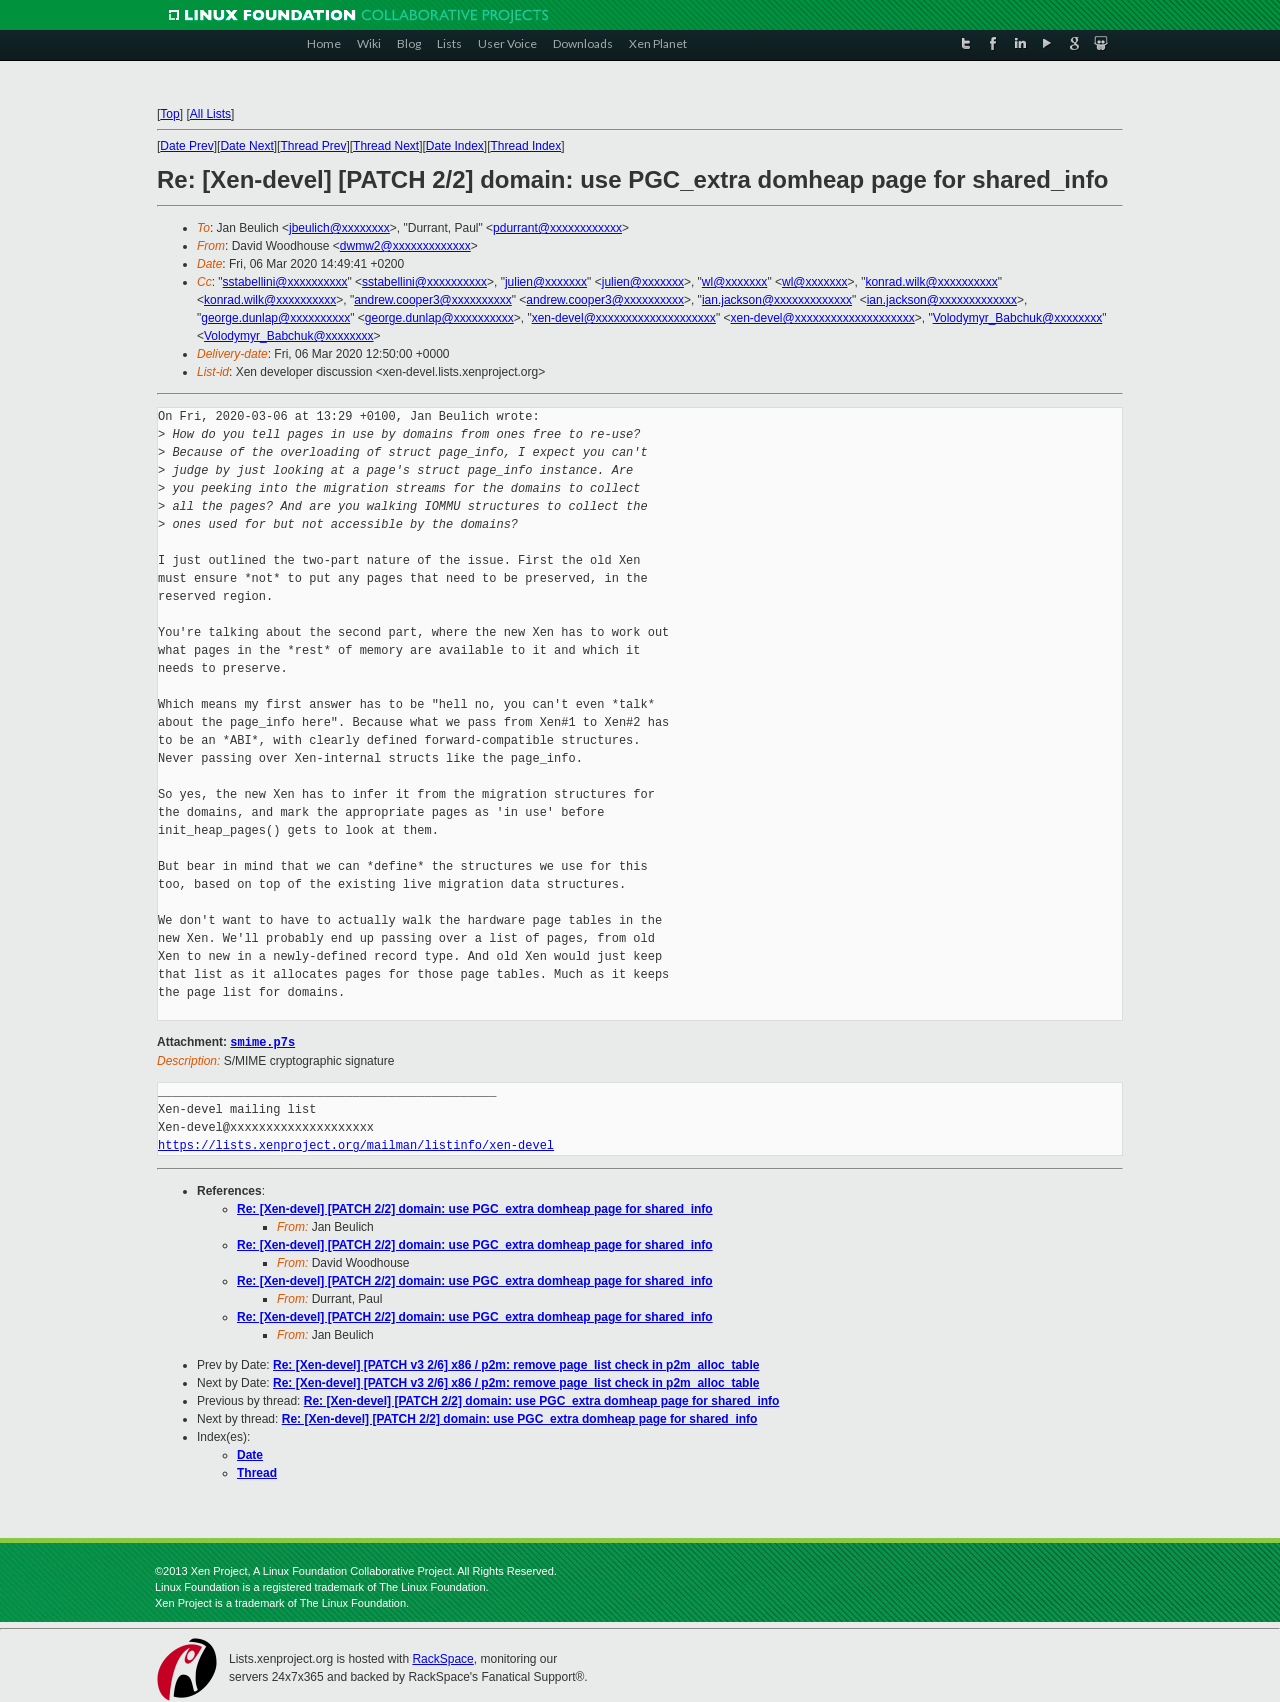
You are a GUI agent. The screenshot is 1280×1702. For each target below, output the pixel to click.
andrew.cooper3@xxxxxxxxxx (433, 300)
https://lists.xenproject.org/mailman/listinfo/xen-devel (356, 1144)
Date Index (455, 146)
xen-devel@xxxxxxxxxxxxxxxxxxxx (624, 318)
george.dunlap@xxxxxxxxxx (275, 318)
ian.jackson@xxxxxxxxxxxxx (777, 300)
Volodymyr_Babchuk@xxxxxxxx (1018, 318)
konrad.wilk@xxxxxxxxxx (931, 282)
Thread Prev (313, 146)
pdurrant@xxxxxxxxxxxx (557, 228)
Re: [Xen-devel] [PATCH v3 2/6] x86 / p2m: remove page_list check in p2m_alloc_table (516, 1364)
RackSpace (442, 1658)
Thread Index (526, 146)
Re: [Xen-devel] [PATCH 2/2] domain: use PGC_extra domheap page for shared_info (475, 1208)
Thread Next (386, 146)
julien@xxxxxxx (546, 282)
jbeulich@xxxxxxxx (339, 228)
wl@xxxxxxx (735, 282)
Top (169, 114)
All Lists (210, 114)
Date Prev (186, 146)
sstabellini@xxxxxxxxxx (285, 282)
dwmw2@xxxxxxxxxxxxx (405, 246)
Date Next (246, 146)
